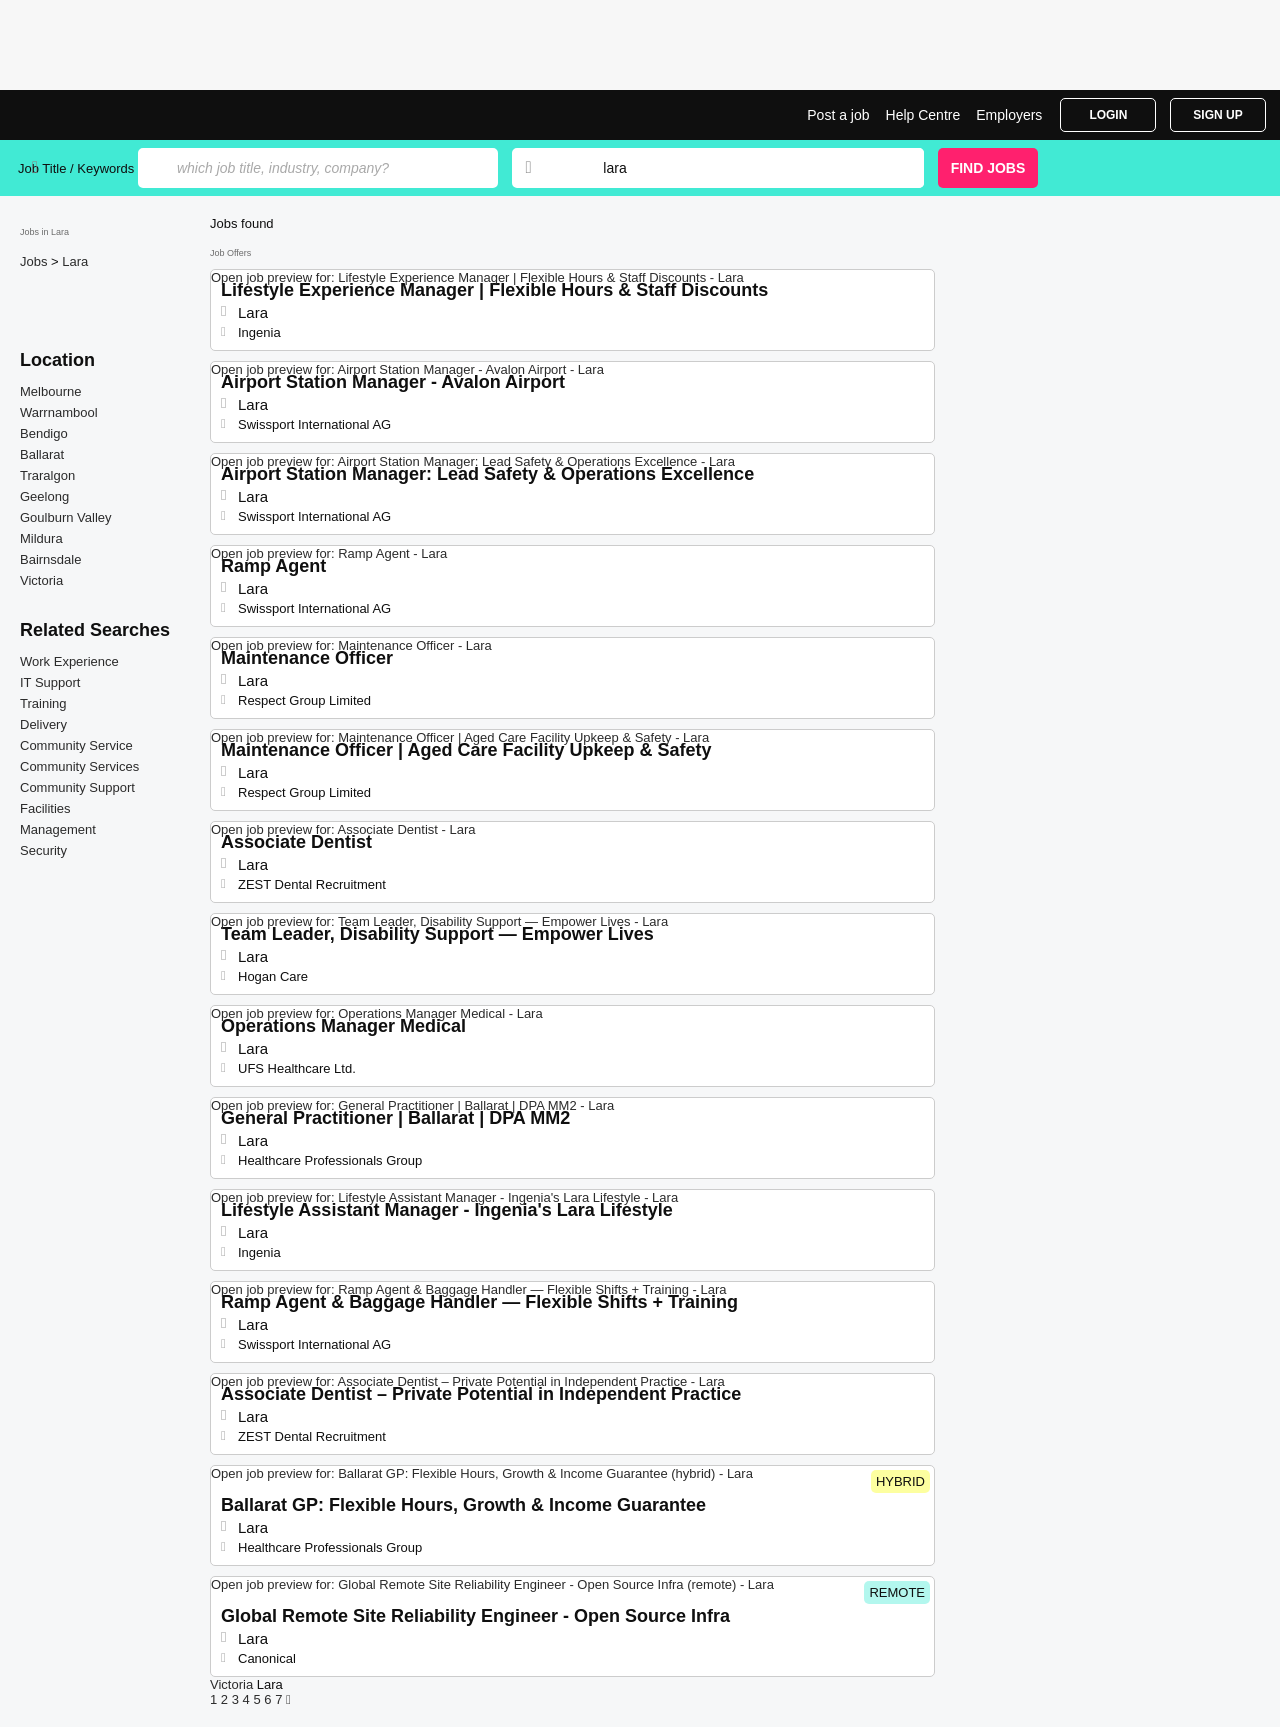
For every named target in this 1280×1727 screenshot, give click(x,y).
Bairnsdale (50, 559)
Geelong (44, 496)
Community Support (77, 787)
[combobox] (744, 168)
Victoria (41, 580)
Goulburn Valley (66, 517)
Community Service (76, 745)
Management (58, 829)
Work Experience (69, 661)
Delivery (43, 724)
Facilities (45, 808)
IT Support (50, 682)
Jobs (35, 261)
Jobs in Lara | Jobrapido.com (93, 115)
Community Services (79, 766)
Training (43, 703)
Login (1108, 115)
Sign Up (1217, 115)
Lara (75, 261)
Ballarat (42, 454)
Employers (1009, 115)
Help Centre (923, 115)
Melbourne (50, 391)
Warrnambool (59, 412)
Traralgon (47, 475)
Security (43, 850)
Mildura (41, 538)
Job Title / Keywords (76, 168)
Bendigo (44, 433)
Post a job (838, 115)
